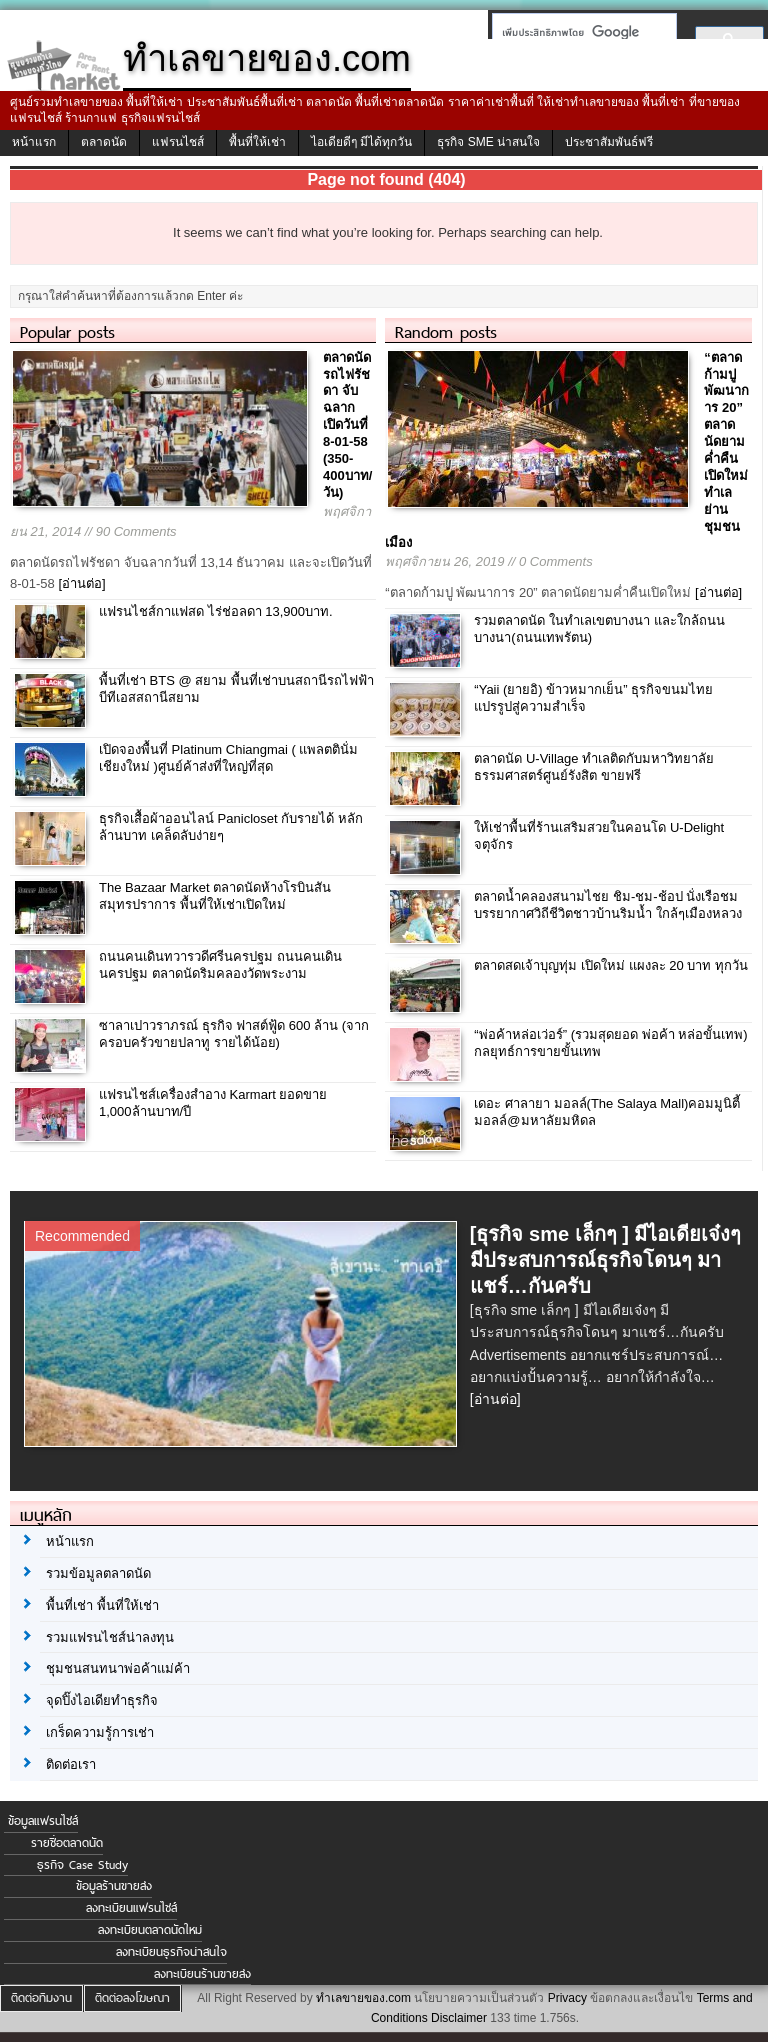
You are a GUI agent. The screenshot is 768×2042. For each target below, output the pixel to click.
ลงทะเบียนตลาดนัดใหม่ (150, 1930)
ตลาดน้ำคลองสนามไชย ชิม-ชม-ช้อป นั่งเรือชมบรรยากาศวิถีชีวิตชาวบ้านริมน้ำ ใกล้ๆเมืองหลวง (608, 905)
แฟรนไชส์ (178, 142)
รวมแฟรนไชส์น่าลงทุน (110, 1637)
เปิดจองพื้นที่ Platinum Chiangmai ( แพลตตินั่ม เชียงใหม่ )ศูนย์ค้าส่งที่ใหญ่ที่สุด (229, 758)
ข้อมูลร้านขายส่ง (114, 1886)
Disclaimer (459, 2018)
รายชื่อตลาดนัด (67, 1843)
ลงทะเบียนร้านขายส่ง (202, 1974)
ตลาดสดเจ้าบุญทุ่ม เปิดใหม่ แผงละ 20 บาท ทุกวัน (611, 965)
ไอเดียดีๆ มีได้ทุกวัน (361, 142)
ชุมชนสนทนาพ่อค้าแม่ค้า (118, 1668)
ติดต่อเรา (71, 1764)
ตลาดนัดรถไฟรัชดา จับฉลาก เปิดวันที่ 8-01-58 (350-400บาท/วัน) (347, 425)
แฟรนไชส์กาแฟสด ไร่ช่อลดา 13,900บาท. (216, 611)
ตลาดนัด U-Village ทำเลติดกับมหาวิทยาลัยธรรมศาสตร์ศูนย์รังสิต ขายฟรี (594, 767)
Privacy (567, 1998)
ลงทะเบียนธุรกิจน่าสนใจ (171, 1952)
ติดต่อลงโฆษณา (132, 1998)
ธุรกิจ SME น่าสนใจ (488, 142)
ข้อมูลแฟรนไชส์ (43, 1821)
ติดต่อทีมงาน (41, 1998)
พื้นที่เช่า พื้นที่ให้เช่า (102, 1605)
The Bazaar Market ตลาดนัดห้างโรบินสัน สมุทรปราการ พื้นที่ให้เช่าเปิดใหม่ (215, 896)
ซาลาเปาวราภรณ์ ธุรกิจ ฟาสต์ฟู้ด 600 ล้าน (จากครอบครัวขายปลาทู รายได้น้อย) (234, 1034)
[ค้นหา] (578, 32)
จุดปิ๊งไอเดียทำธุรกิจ (102, 1700)
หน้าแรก (34, 142)
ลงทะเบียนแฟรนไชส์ (131, 1908)
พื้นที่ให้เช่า (257, 142)
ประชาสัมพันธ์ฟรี (609, 142)
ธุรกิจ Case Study (82, 1865)
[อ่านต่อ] (81, 583)
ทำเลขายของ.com (363, 1998)
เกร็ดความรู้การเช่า (100, 1732)
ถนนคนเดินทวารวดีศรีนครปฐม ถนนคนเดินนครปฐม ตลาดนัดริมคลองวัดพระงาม (220, 965)
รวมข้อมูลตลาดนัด (98, 1573)
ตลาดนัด (104, 142)
